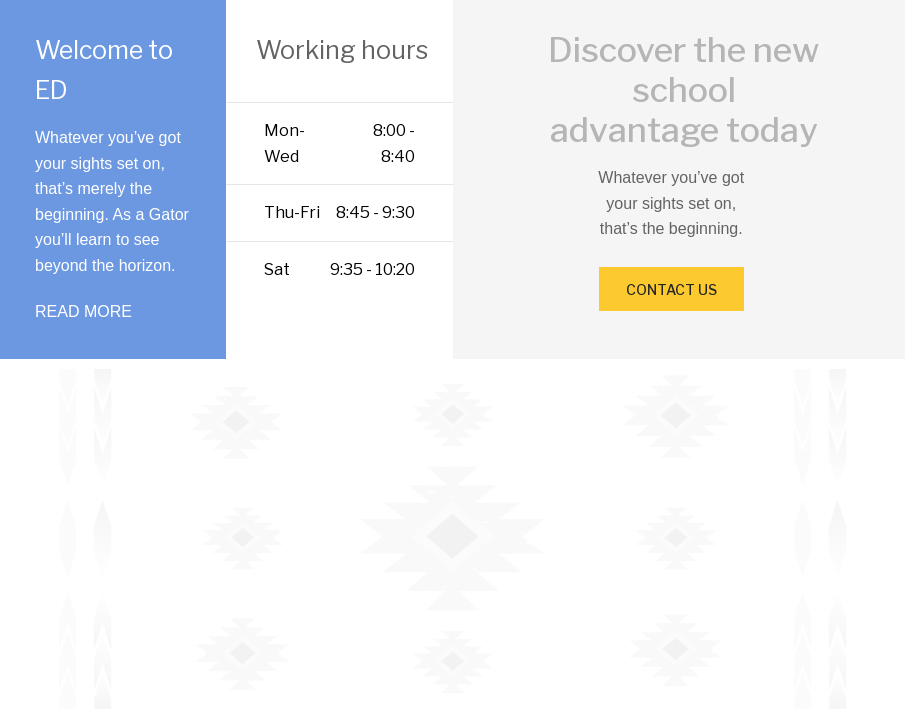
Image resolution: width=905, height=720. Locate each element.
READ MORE (83, 311)
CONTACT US (671, 289)
